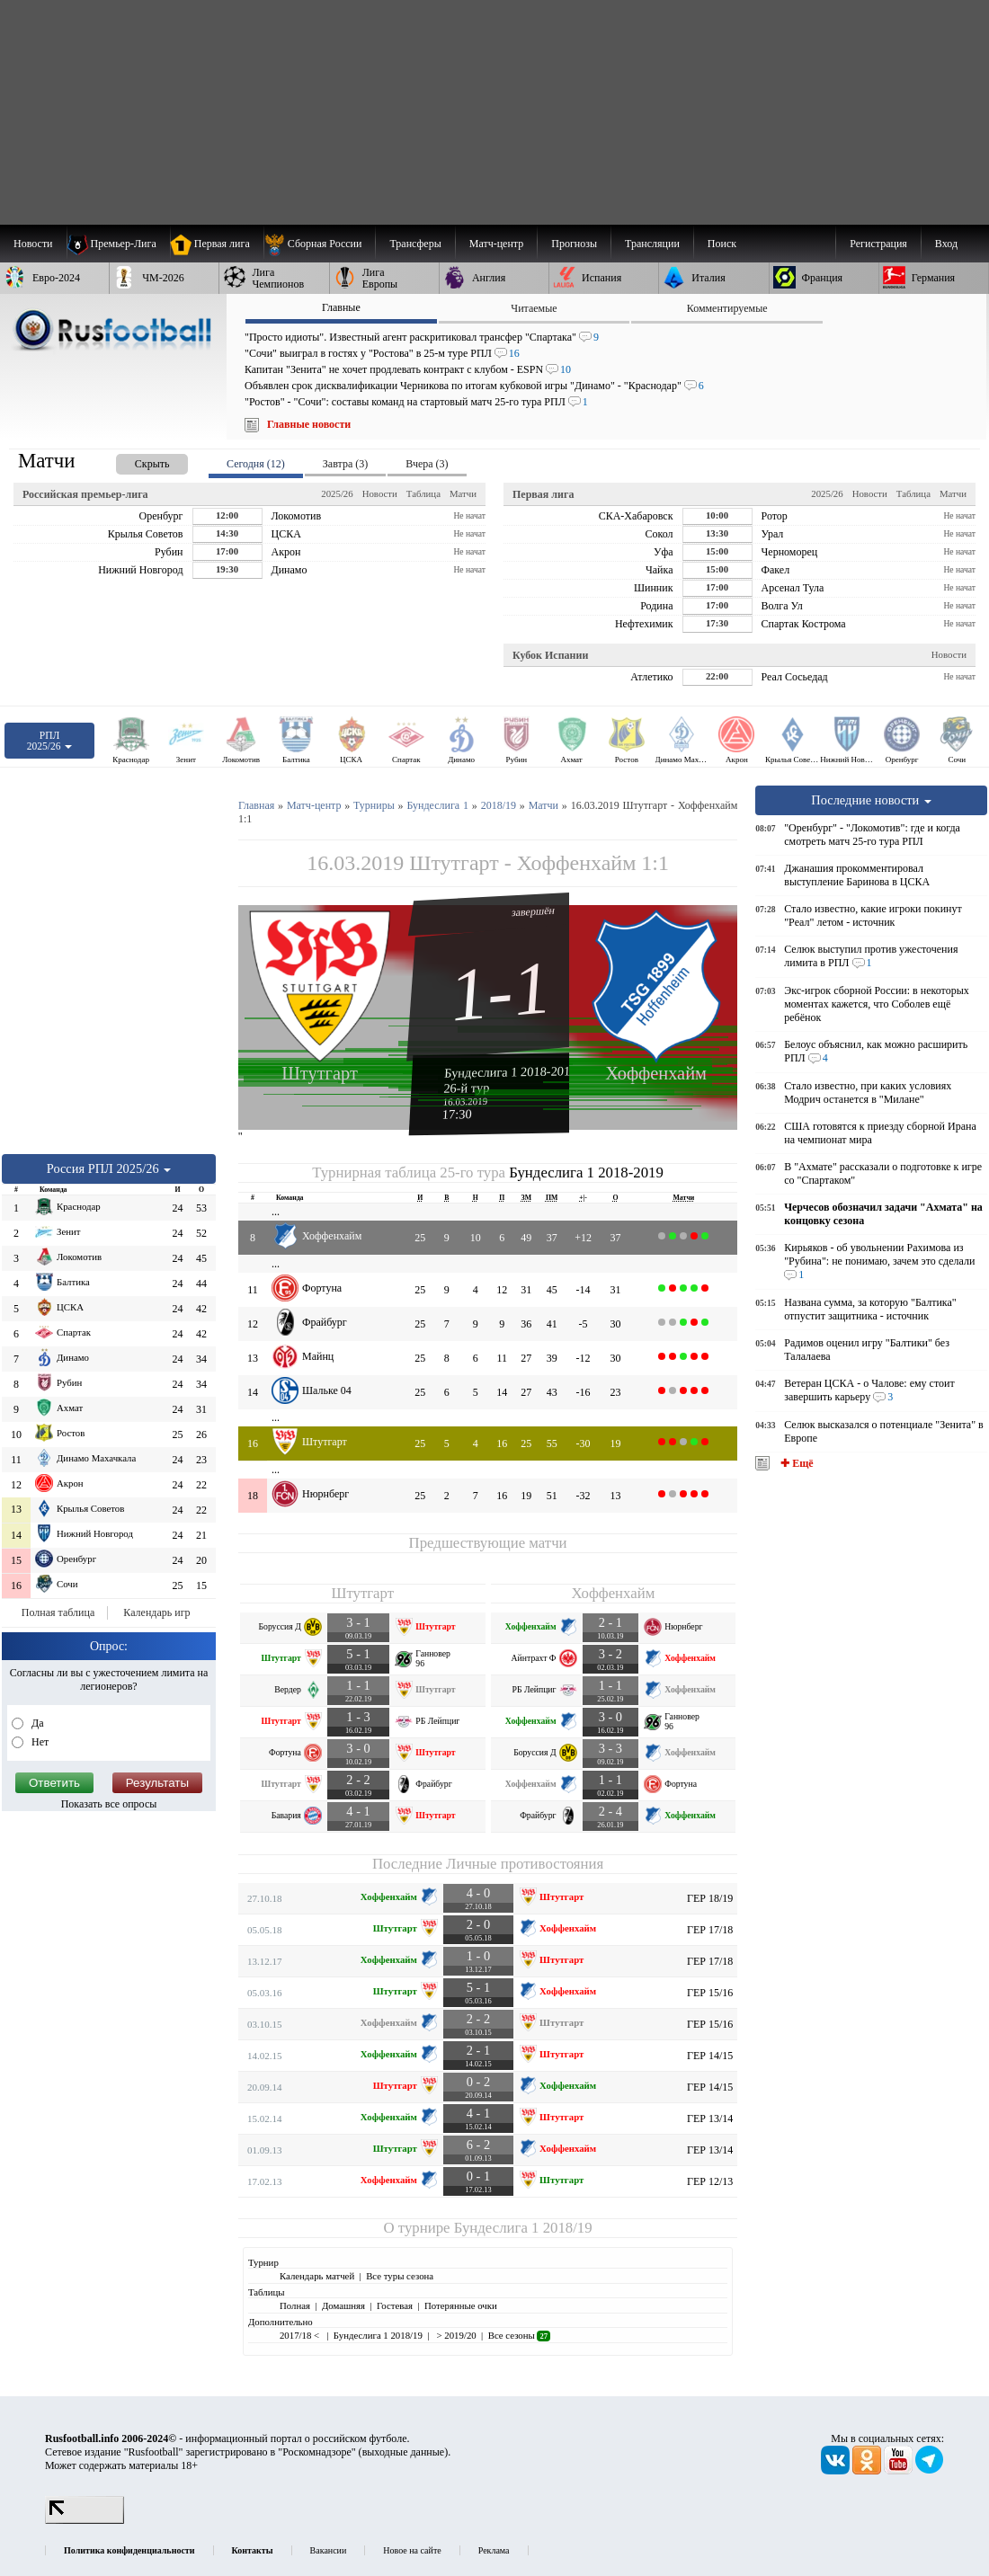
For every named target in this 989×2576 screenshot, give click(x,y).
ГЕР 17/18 (710, 1929)
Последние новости (871, 800)
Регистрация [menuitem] (878, 243)
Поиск (722, 243)
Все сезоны (519, 2335)
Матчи (463, 493)
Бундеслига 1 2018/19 (523, 2227)
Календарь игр (156, 1612)
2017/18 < (301, 2335)
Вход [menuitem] (946, 243)
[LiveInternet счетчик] (84, 2520)
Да (36, 1723)
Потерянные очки (460, 2305)
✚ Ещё (795, 1463)
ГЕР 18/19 (710, 1898)
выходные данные (403, 2452)
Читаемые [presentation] (534, 308)
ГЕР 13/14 (710, 2118)
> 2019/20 (455, 2335)
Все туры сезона (399, 2275)
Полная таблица (58, 1612)
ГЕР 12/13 (710, 2181)
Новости (379, 493)
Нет (39, 1742)
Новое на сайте (412, 2550)
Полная (295, 2305)
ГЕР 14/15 (710, 2055)
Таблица (423, 493)
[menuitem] (319, 243)
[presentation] (134, 460)
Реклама (494, 2550)
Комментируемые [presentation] (727, 308)
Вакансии (328, 2550)
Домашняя (343, 2305)
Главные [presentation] (341, 307)
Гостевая (395, 2305)
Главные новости (309, 424)
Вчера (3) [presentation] (426, 463)
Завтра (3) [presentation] (345, 463)
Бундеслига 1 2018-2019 (510, 1071)
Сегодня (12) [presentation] (256, 463)
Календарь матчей (317, 2275)
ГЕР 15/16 (710, 1992)
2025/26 (336, 493)
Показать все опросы (109, 1804)
